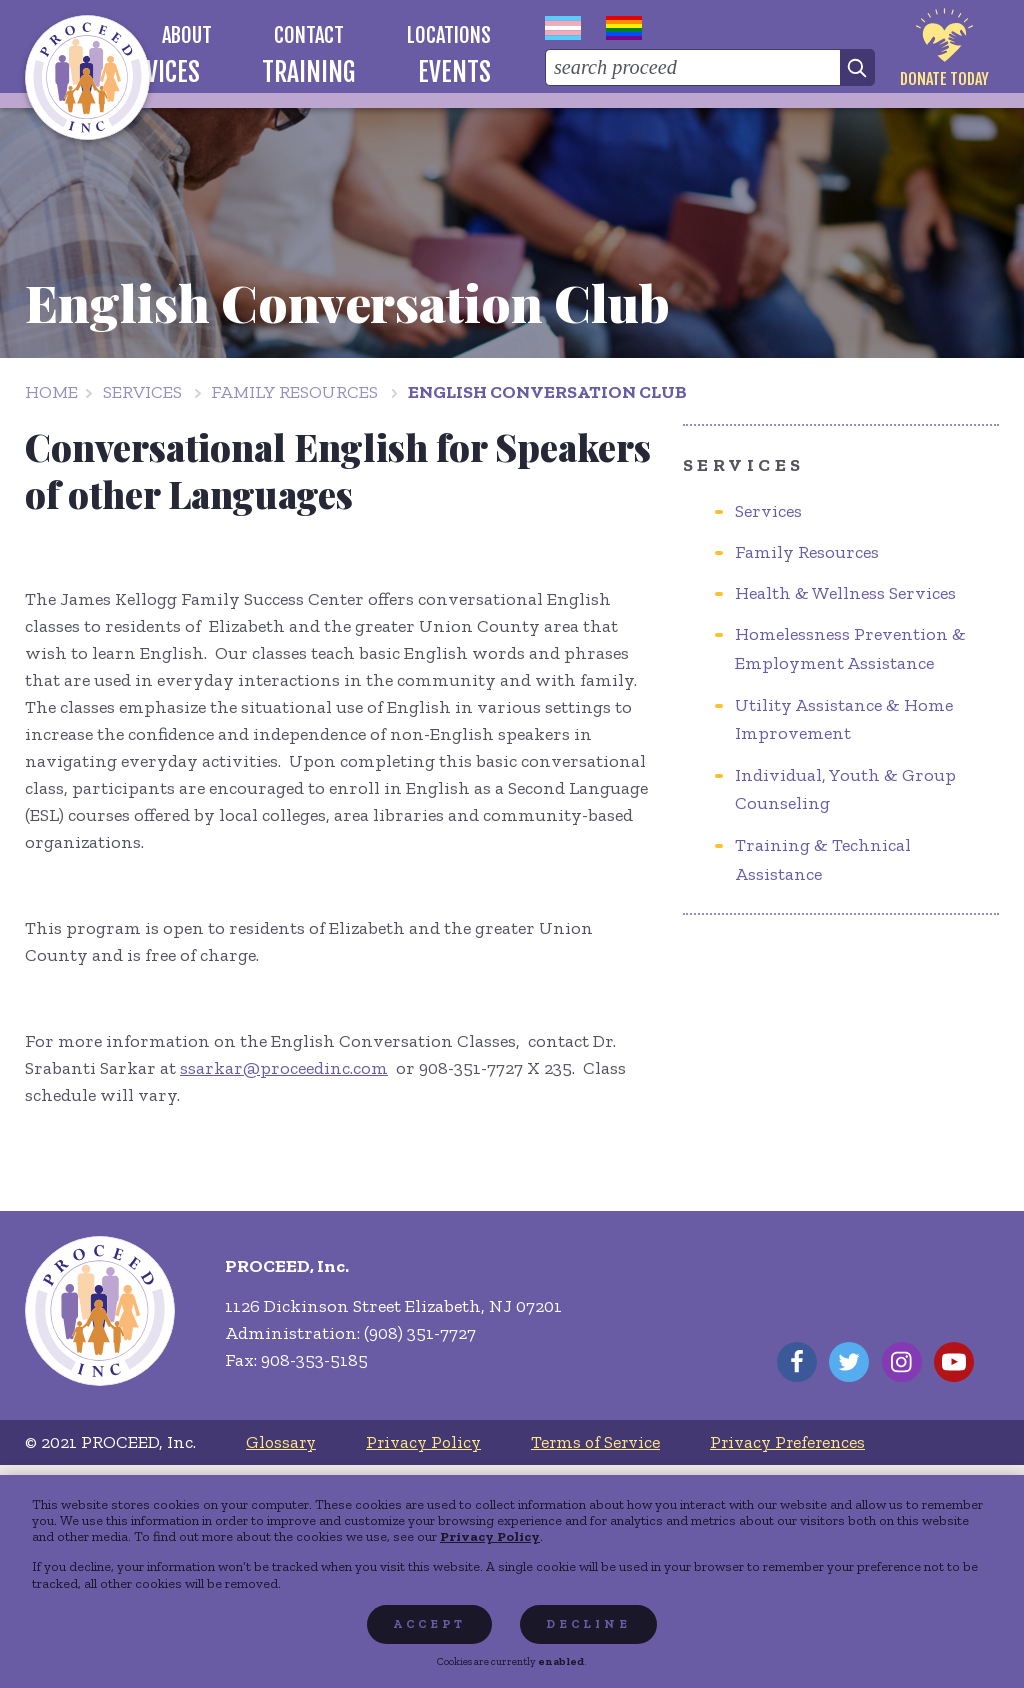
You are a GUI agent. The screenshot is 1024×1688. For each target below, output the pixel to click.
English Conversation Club (547, 392)
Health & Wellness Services (845, 593)
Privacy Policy (490, 1536)
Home (51, 392)
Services (142, 392)
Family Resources (294, 392)
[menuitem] (186, 35)
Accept (429, 1624)
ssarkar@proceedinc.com (284, 1068)
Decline (588, 1624)
